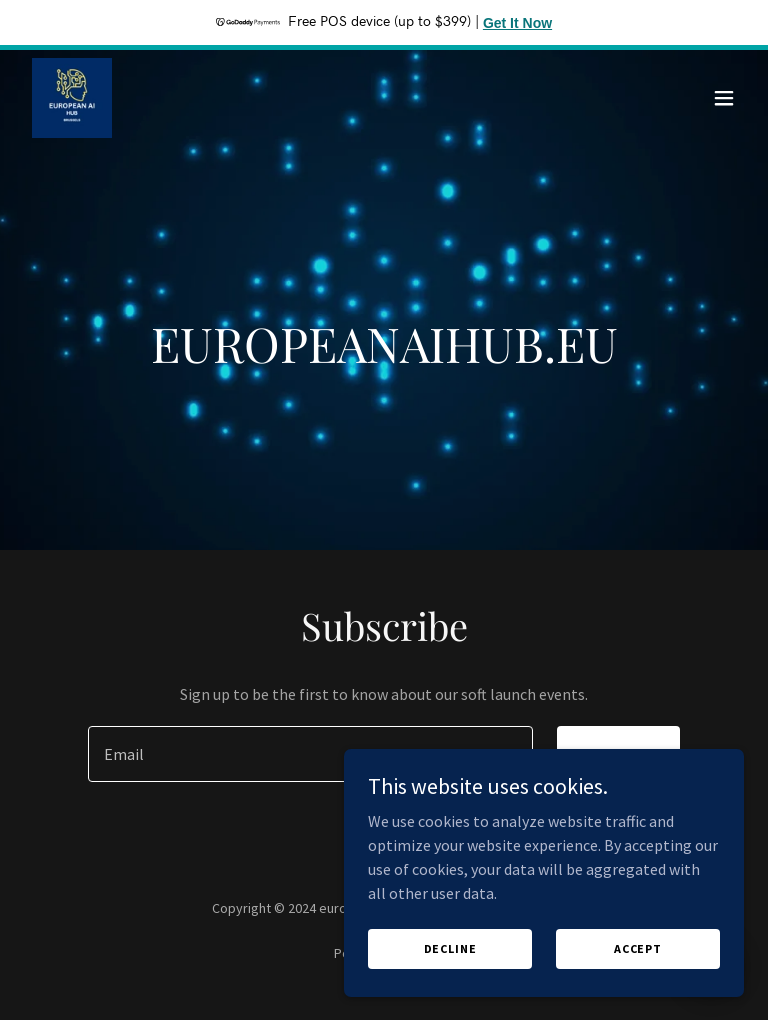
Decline (450, 948)
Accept (638, 948)
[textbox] (310, 754)
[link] (72, 98)
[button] (724, 98)
